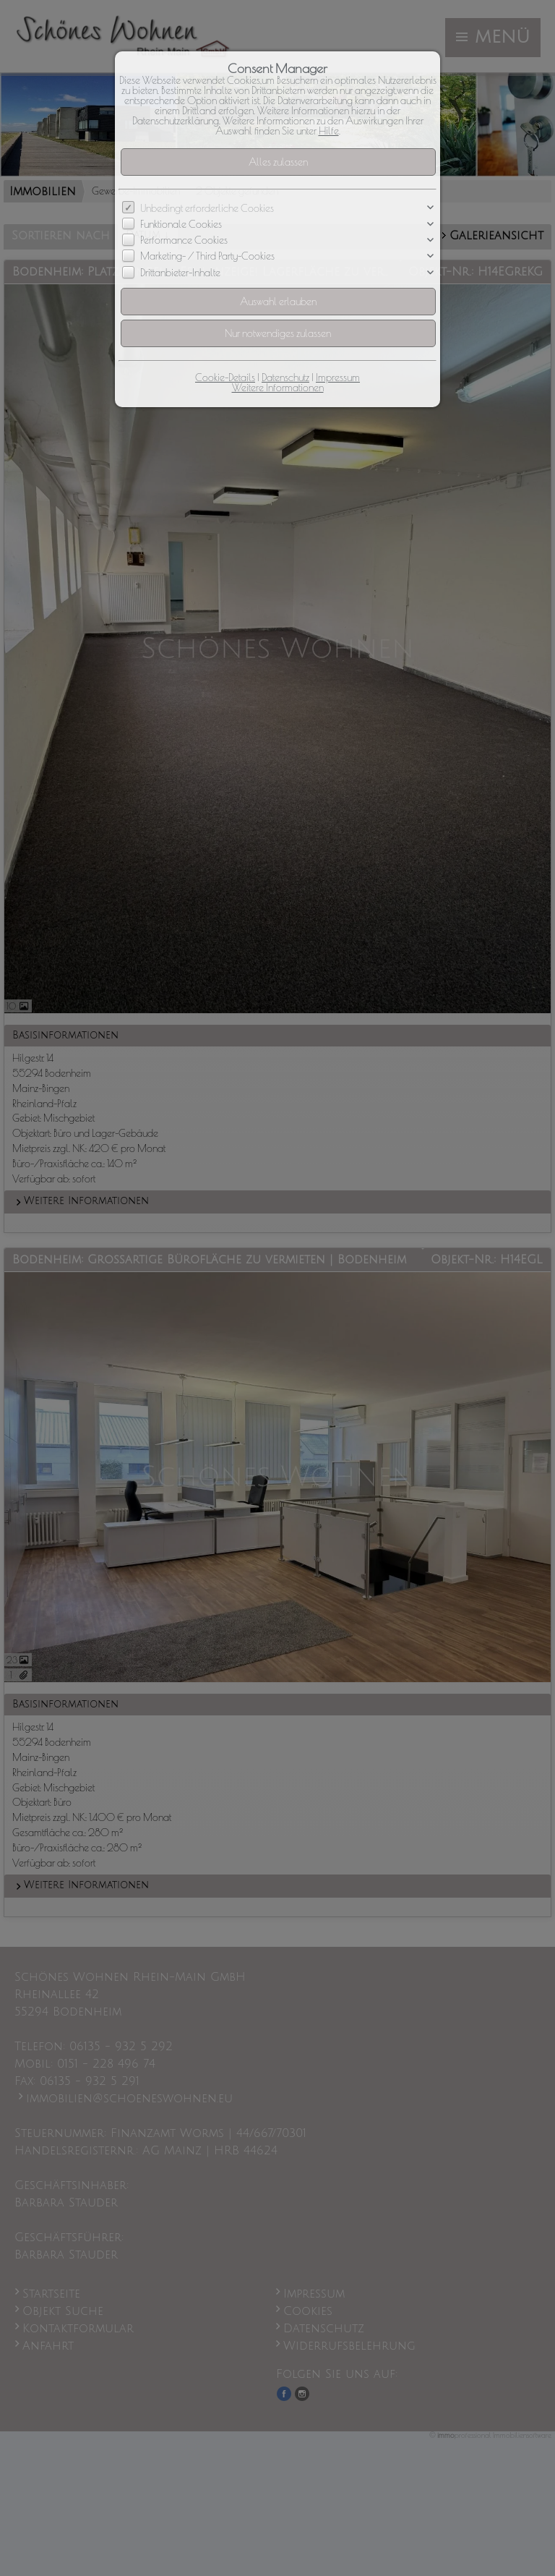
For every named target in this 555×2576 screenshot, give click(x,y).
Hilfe (329, 131)
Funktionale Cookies (181, 224)
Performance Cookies (184, 240)
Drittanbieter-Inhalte (180, 272)
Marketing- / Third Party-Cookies (207, 257)
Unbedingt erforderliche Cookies (207, 208)
